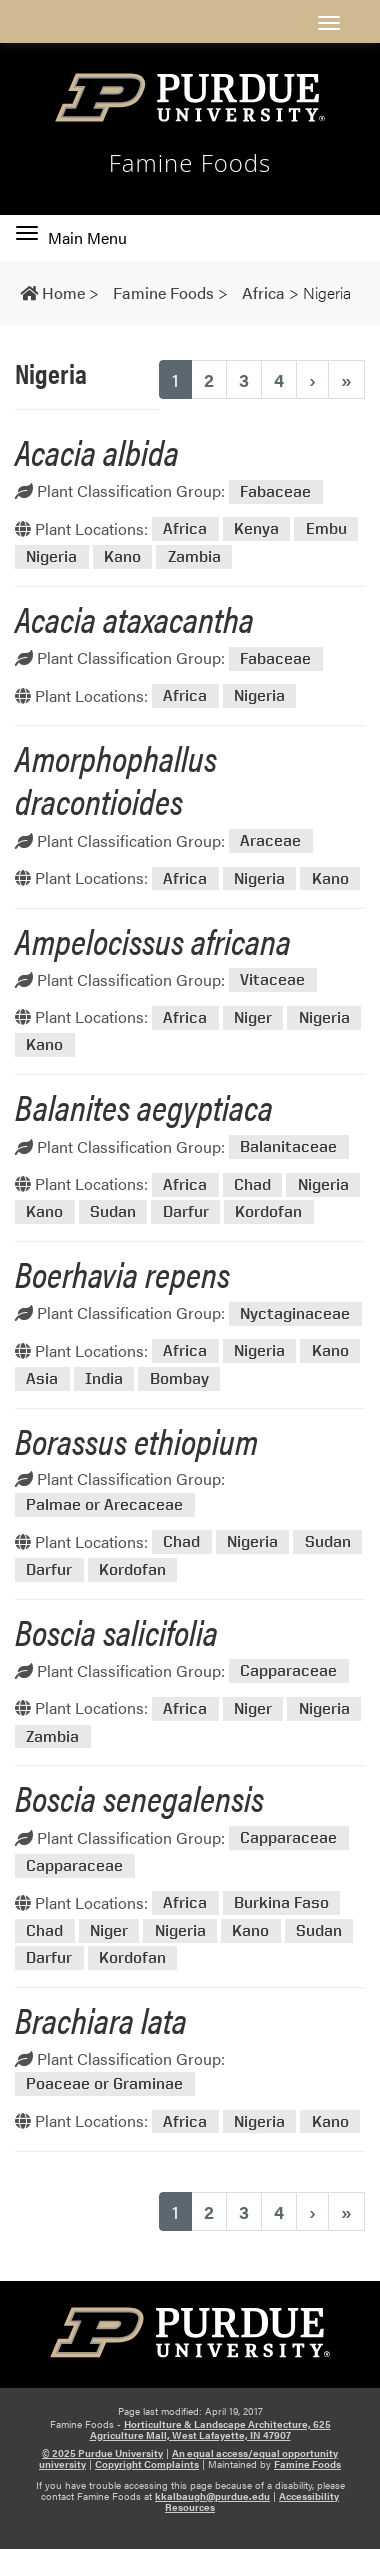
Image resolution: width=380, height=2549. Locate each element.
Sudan (113, 1212)
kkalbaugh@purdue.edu (212, 2496)
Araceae (270, 841)
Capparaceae (288, 1671)
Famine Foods (190, 163)
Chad (252, 1184)
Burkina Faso (281, 1903)
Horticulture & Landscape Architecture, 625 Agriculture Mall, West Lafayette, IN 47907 (210, 2429)
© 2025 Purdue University (102, 2453)
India (104, 1378)
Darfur (186, 1212)
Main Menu (71, 238)
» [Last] (346, 379)
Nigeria (51, 556)
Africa (185, 529)
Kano (122, 556)
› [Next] (312, 379)
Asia (42, 1378)
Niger (253, 1017)
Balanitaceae (288, 1147)
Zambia (194, 556)
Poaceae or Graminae (104, 2084)
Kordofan (268, 1212)
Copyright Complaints (147, 2464)
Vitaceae (272, 980)
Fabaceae (275, 491)
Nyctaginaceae (295, 1313)
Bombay (179, 1378)
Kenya (256, 529)
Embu (326, 529)
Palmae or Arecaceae (104, 1504)
